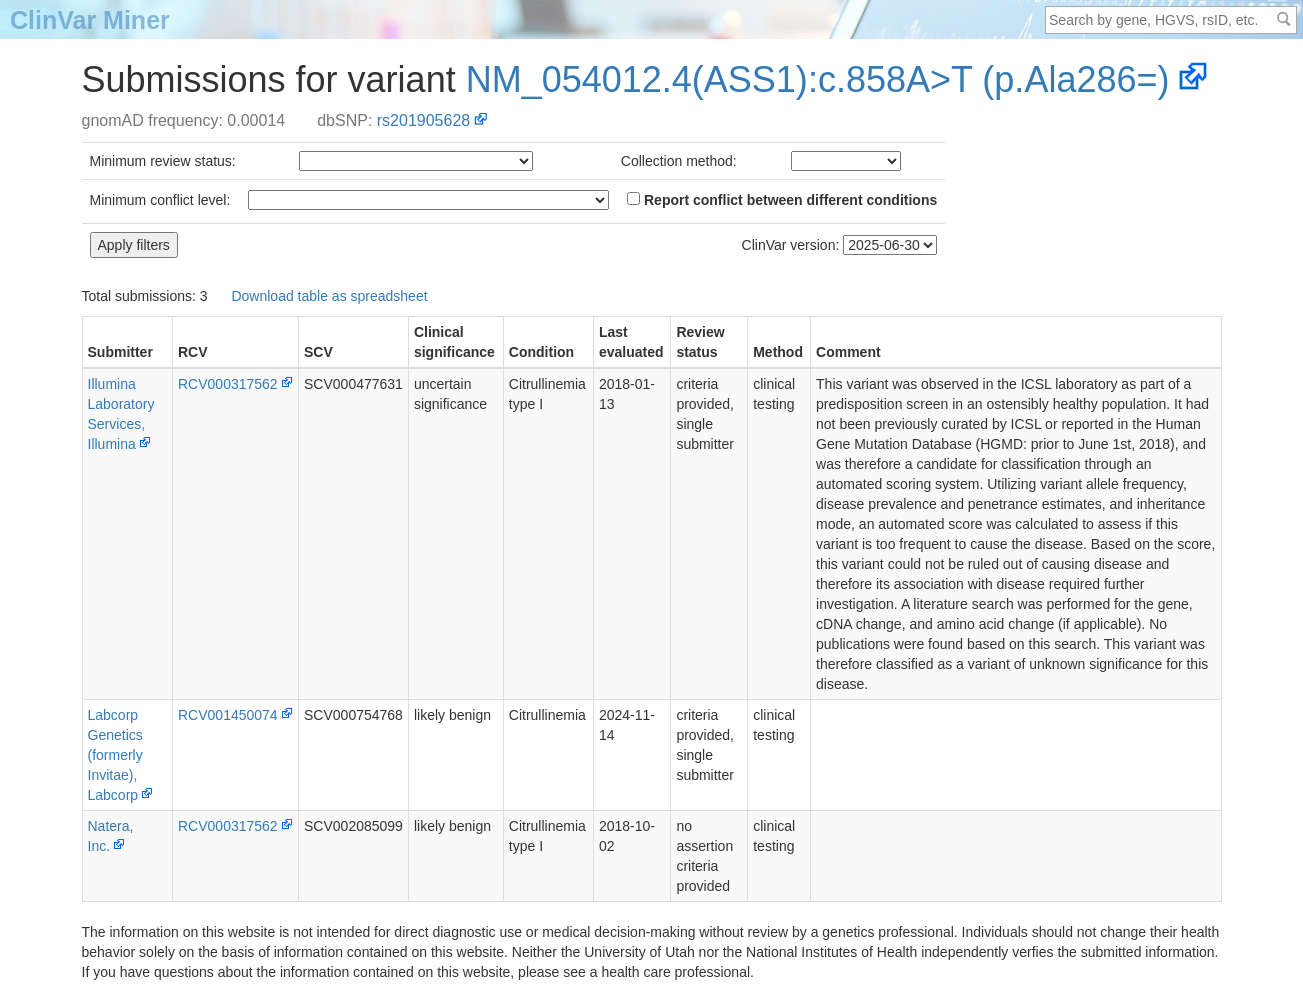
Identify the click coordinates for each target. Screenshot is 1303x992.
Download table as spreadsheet (329, 296)
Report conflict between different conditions (782, 200)
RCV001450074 (228, 715)
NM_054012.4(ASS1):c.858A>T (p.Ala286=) (818, 79)
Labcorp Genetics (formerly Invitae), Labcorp (115, 755)
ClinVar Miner (90, 20)
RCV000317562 (228, 384)
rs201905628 (423, 120)
